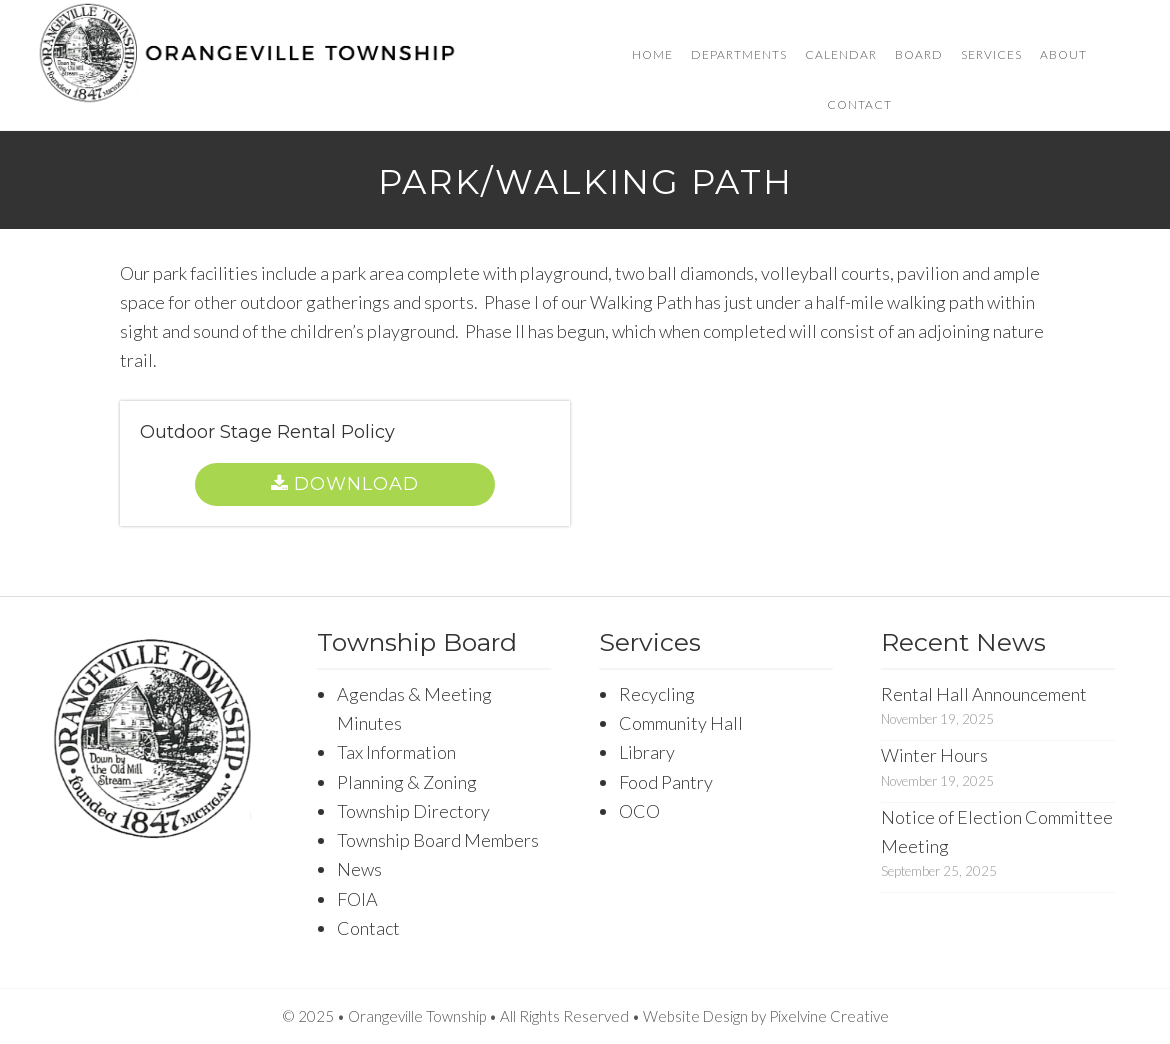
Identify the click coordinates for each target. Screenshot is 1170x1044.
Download (356, 484)
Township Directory (413, 811)
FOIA (357, 899)
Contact (368, 928)
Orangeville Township (247, 55)
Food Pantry (666, 782)
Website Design (695, 1016)
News (359, 869)
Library (647, 752)
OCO (639, 811)
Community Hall (681, 723)
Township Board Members (438, 840)
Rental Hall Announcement (984, 694)
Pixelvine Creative (829, 1016)
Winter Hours (934, 755)
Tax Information (396, 752)
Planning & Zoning (407, 782)
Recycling (657, 694)
